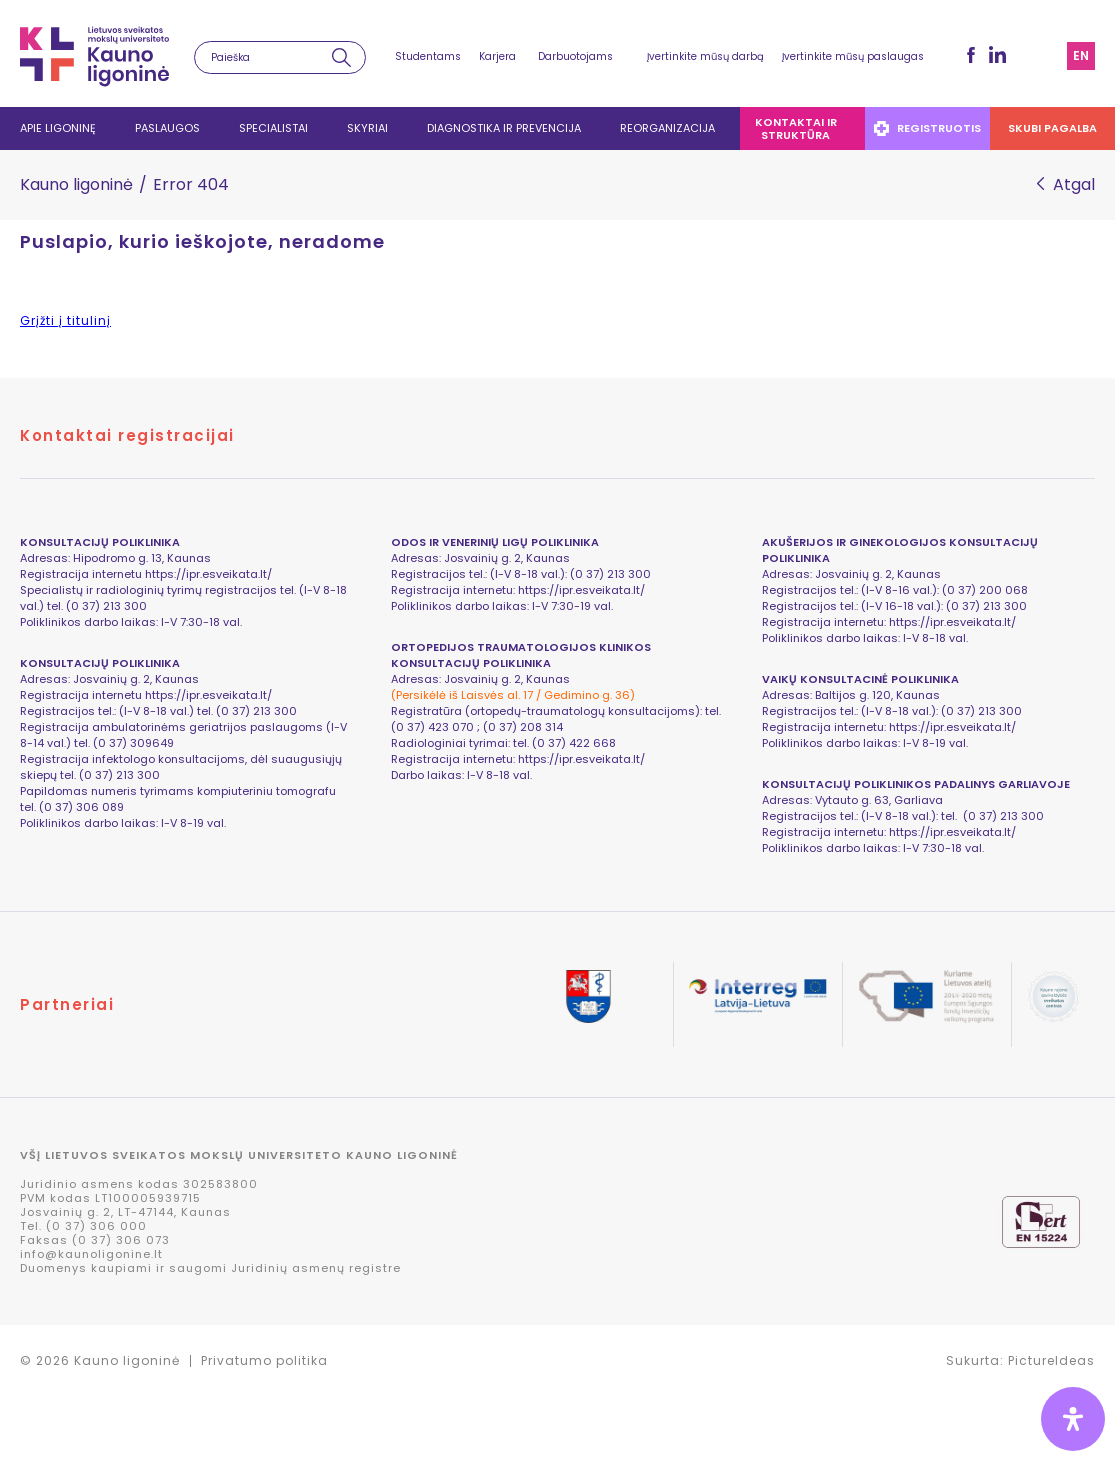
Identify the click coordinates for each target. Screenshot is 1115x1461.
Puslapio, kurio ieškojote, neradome (202, 242)
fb (971, 55)
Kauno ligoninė (76, 184)
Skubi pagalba (1052, 128)
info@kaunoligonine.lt (91, 1254)
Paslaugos (167, 128)
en (1081, 55)
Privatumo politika (264, 1360)
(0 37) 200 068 (985, 590)
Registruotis (927, 128)
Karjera (497, 56)
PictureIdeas (1051, 1360)
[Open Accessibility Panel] (1073, 1419)
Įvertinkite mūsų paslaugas (853, 56)
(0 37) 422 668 (574, 743)
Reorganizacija (667, 128)
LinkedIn (997, 54)
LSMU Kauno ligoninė (94, 56)
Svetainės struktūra (1045, 56)
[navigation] (557, 128)
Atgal (1074, 185)
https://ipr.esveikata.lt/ (208, 574)
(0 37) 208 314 (523, 727)
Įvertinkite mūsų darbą (705, 56)
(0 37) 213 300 (986, 606)
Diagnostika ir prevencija (504, 128)
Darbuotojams (575, 56)
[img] (1073, 1419)
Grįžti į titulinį (65, 320)
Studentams (428, 56)
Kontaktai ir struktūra (796, 128)
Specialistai (273, 128)
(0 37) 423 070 (432, 727)
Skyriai (367, 128)
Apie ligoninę (58, 128)
